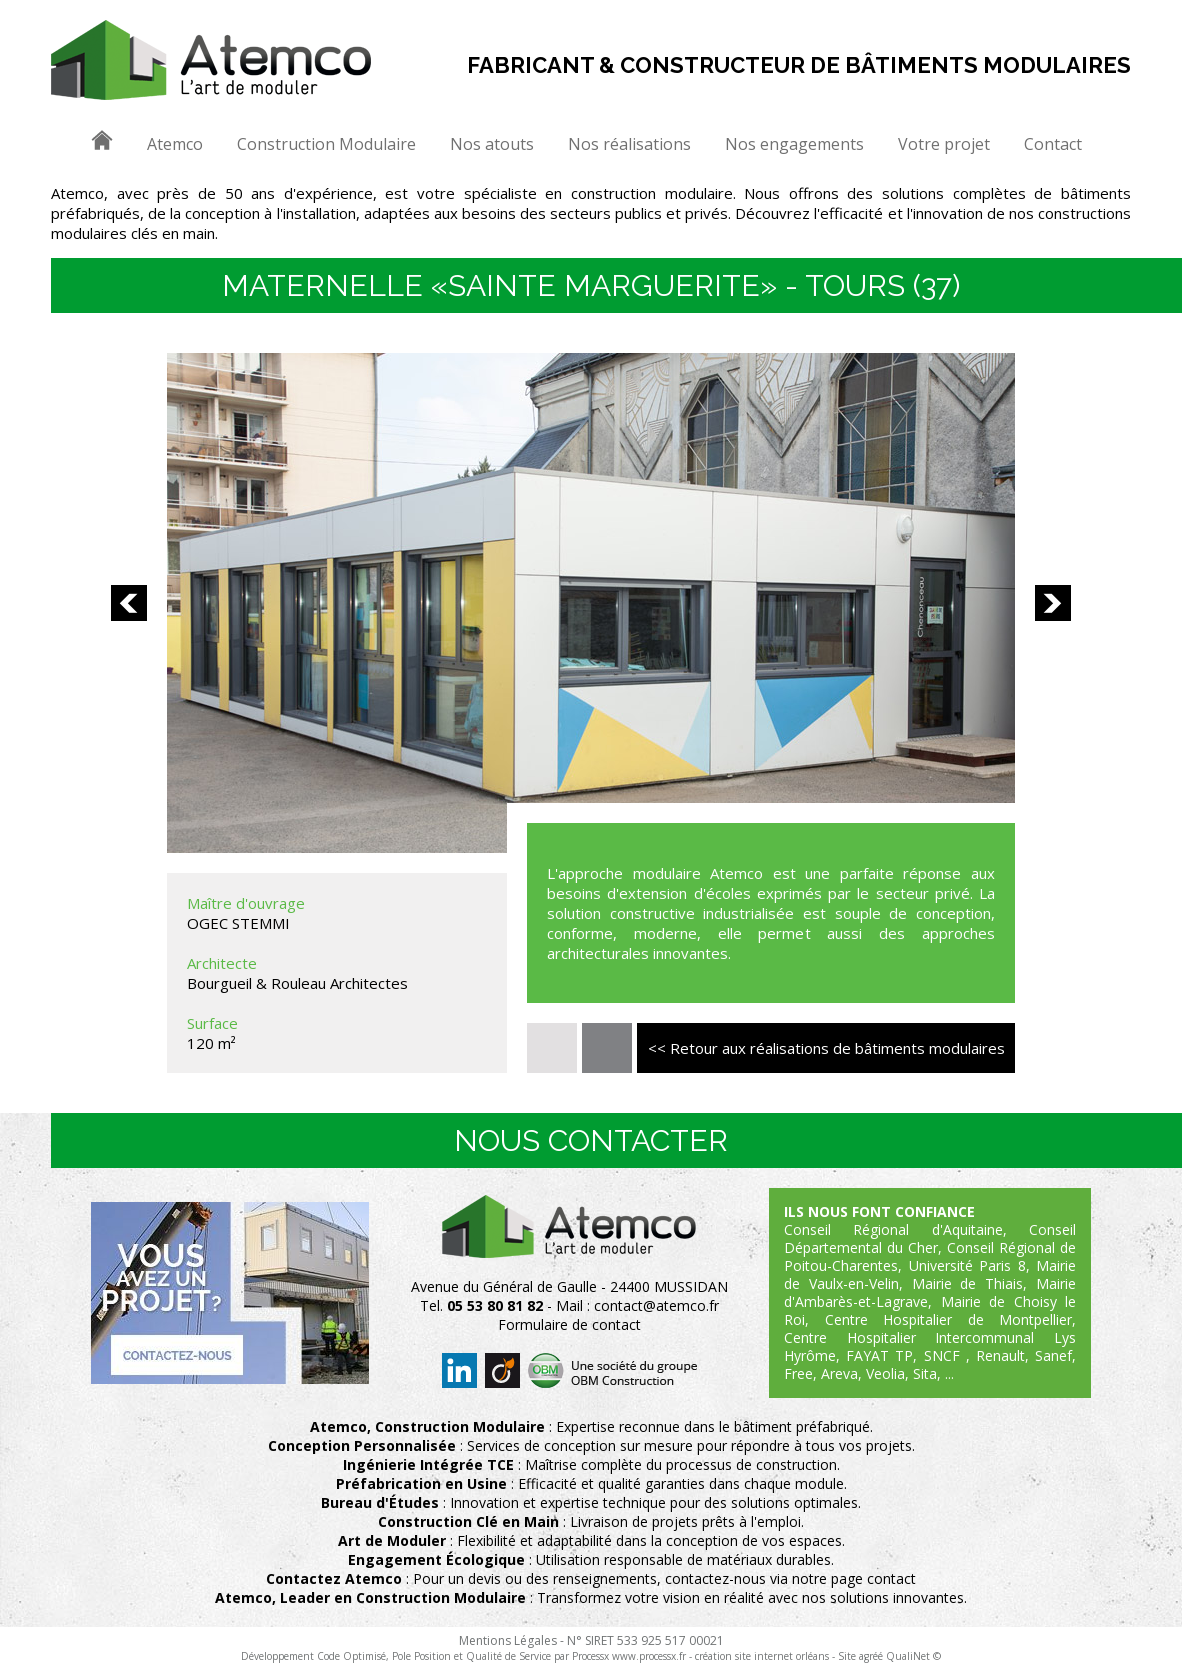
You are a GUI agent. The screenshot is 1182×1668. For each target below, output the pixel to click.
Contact (1053, 144)
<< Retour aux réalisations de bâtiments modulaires (826, 1048)
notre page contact (854, 1578)
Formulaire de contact (569, 1324)
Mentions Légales (508, 1640)
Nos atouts (492, 144)
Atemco (175, 144)
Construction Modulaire (326, 144)
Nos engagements (794, 144)
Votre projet (944, 144)
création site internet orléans (762, 1656)
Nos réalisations (629, 144)
